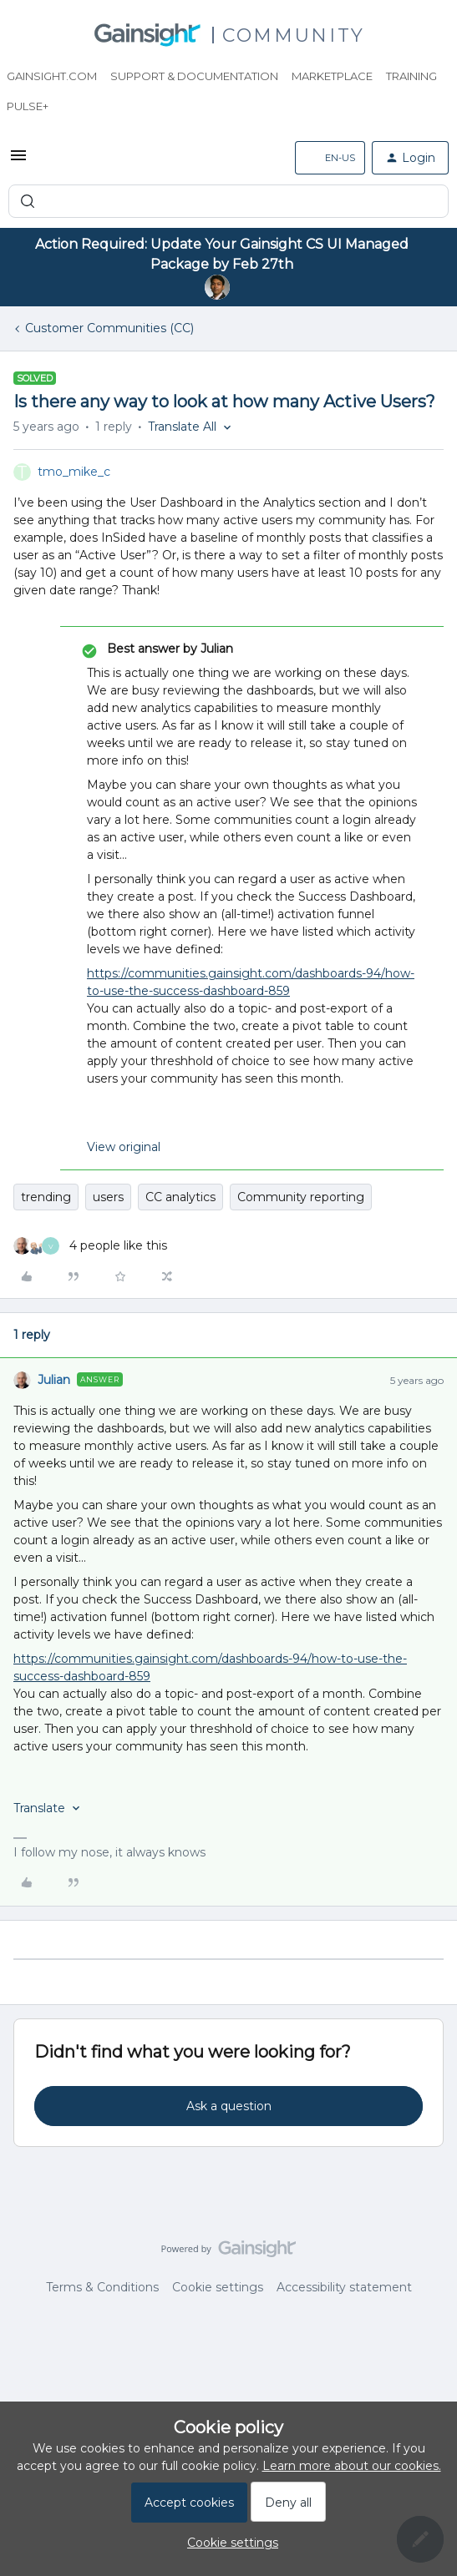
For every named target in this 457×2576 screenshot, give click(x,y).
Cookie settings (217, 2287)
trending (46, 1197)
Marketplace (332, 76)
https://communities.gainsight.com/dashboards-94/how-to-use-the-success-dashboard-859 (250, 982)
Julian (54, 1379)
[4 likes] (90, 1246)
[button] (18, 161)
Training (411, 76)
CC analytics (180, 1197)
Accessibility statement (344, 2287)
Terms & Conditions (102, 2287)
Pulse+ (27, 106)
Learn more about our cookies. (351, 2465)
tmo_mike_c (74, 471)
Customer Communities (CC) (109, 328)
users (108, 1197)
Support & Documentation (194, 76)
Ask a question (229, 2106)
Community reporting (300, 1197)
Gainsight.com (52, 76)
